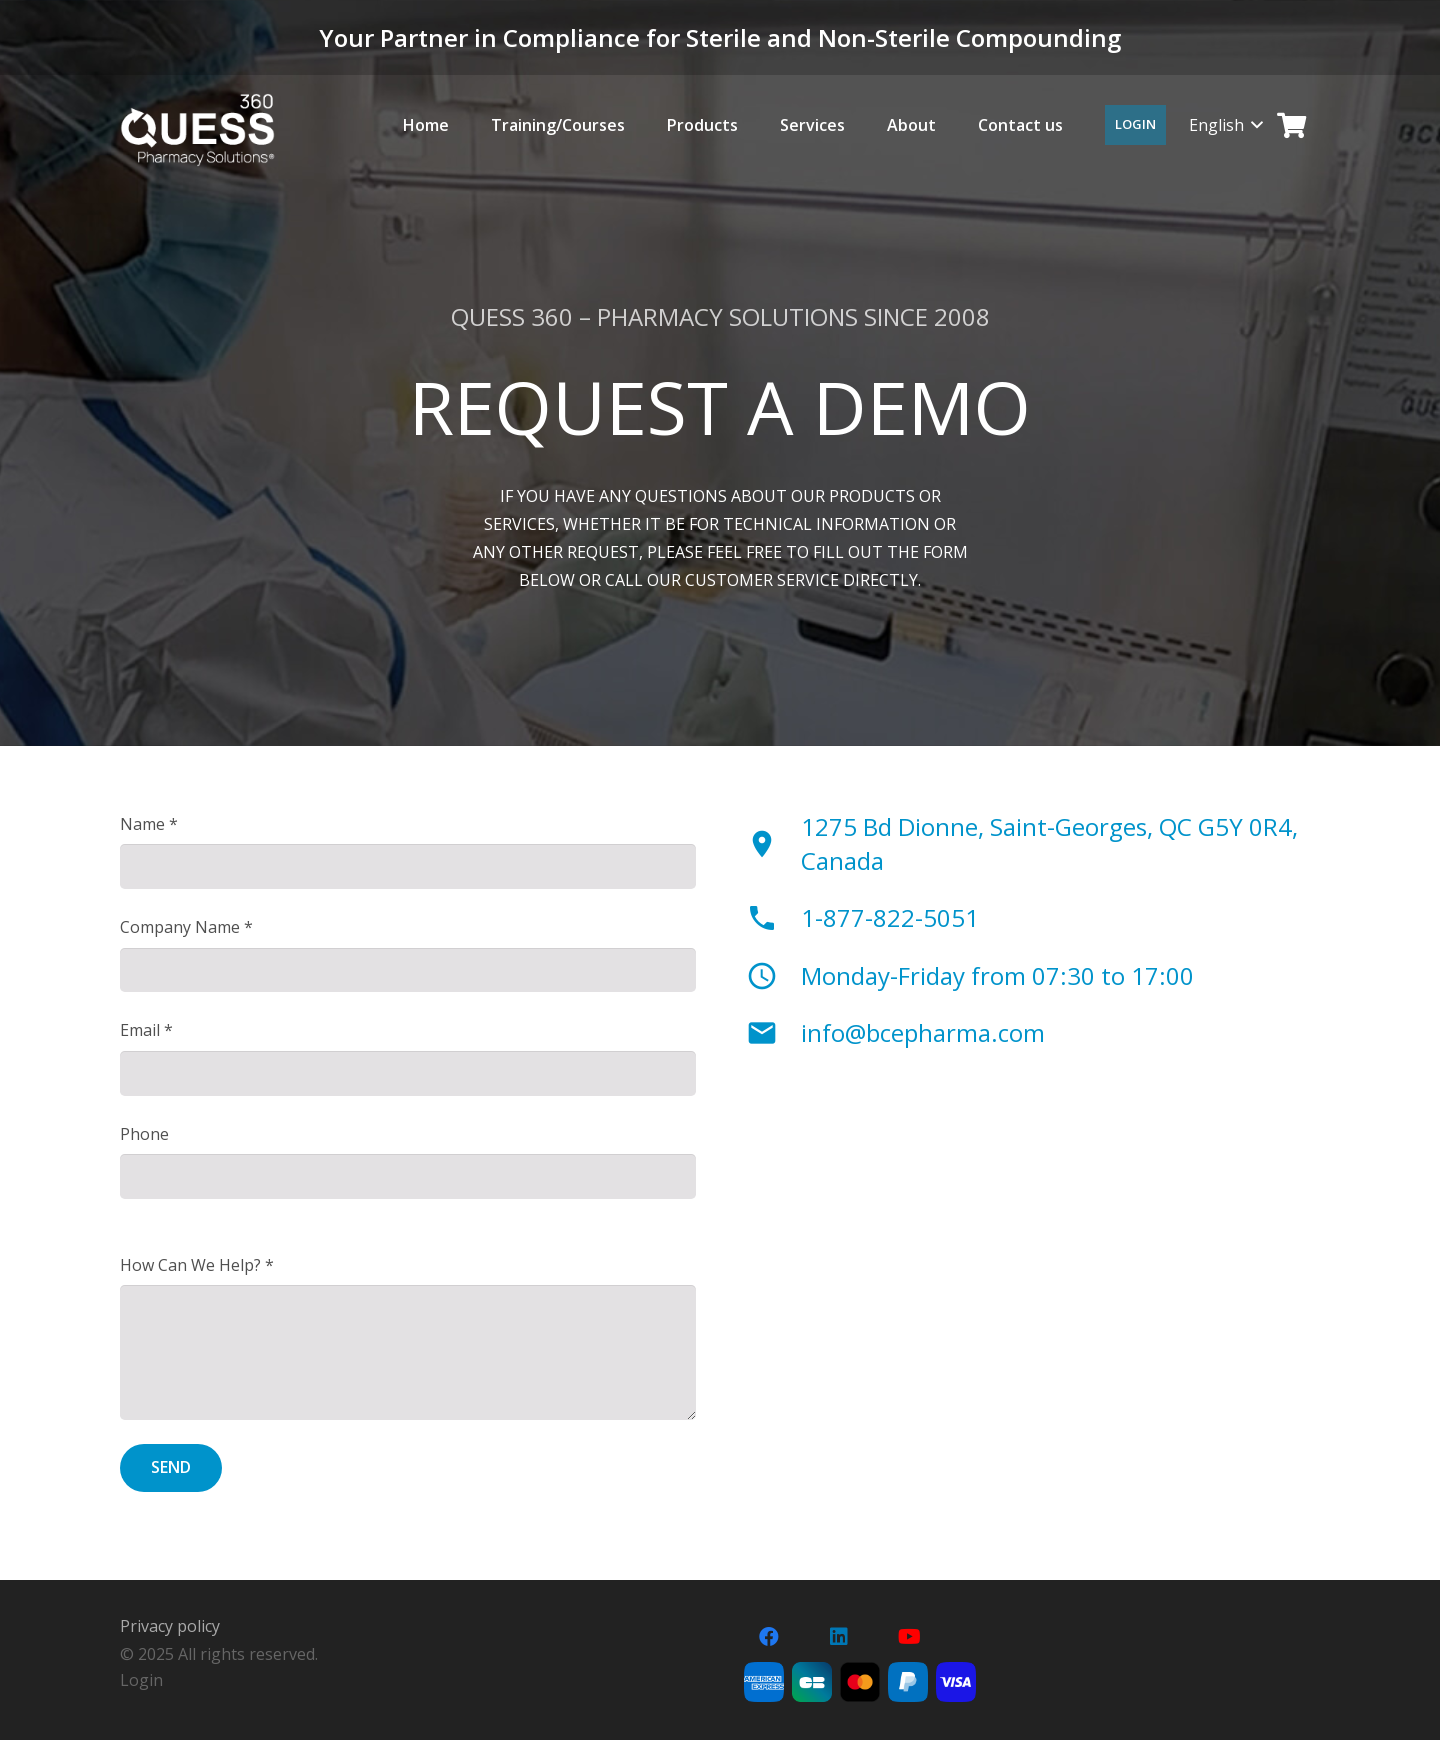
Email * (146, 1030)
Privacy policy (170, 1626)
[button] (1226, 125)
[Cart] (1291, 125)
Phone (144, 1134)
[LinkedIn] (839, 1637)
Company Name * (186, 927)
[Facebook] (769, 1637)
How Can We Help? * (197, 1265)
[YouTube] (909, 1637)
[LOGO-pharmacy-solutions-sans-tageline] (197, 130)
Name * (149, 824)
